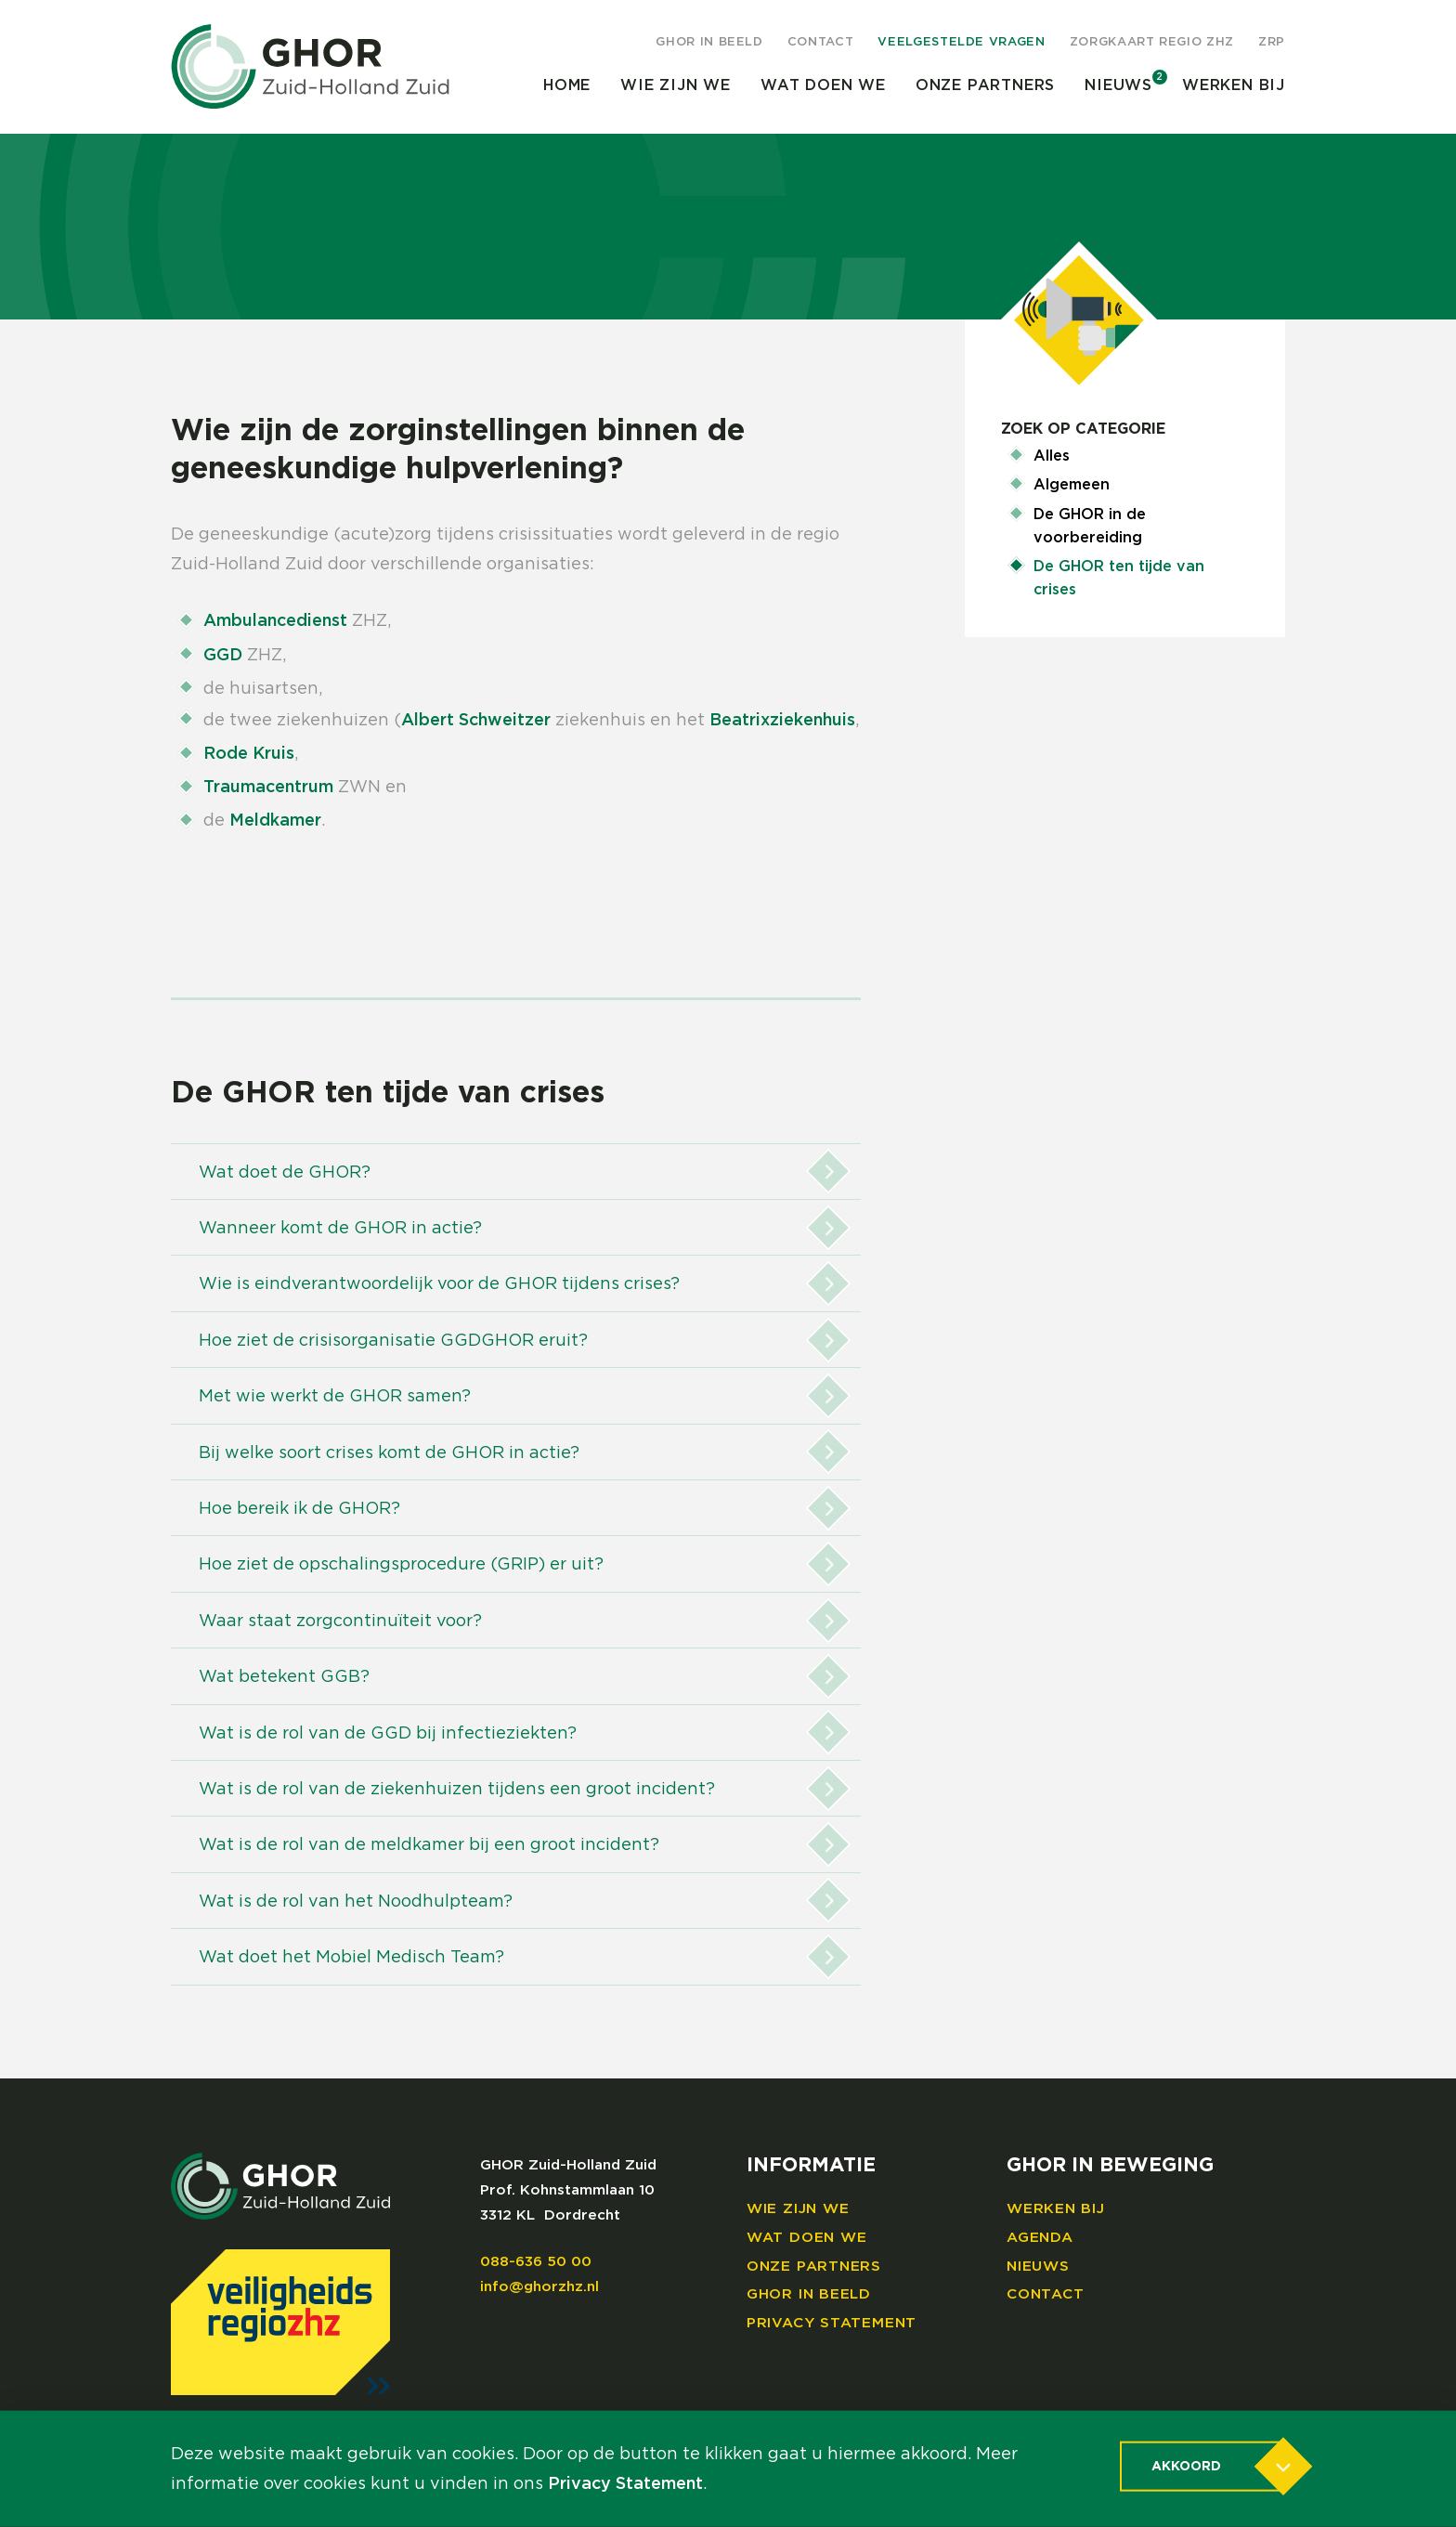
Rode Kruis (248, 754)
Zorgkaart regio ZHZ (1152, 42)
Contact (820, 42)
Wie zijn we (675, 85)
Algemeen (1072, 484)
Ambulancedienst (275, 621)
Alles (1052, 456)
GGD (222, 655)
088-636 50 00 (536, 2262)
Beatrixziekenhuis (782, 720)
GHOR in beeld (709, 42)
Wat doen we (823, 85)
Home (567, 85)
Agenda (1040, 2238)
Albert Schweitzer (476, 720)
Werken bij (1233, 85)
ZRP (1271, 42)
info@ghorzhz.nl (539, 2287)
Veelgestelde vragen (961, 42)
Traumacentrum (268, 787)
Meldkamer (275, 821)
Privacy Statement (831, 2323)
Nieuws (1118, 85)
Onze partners (985, 85)
